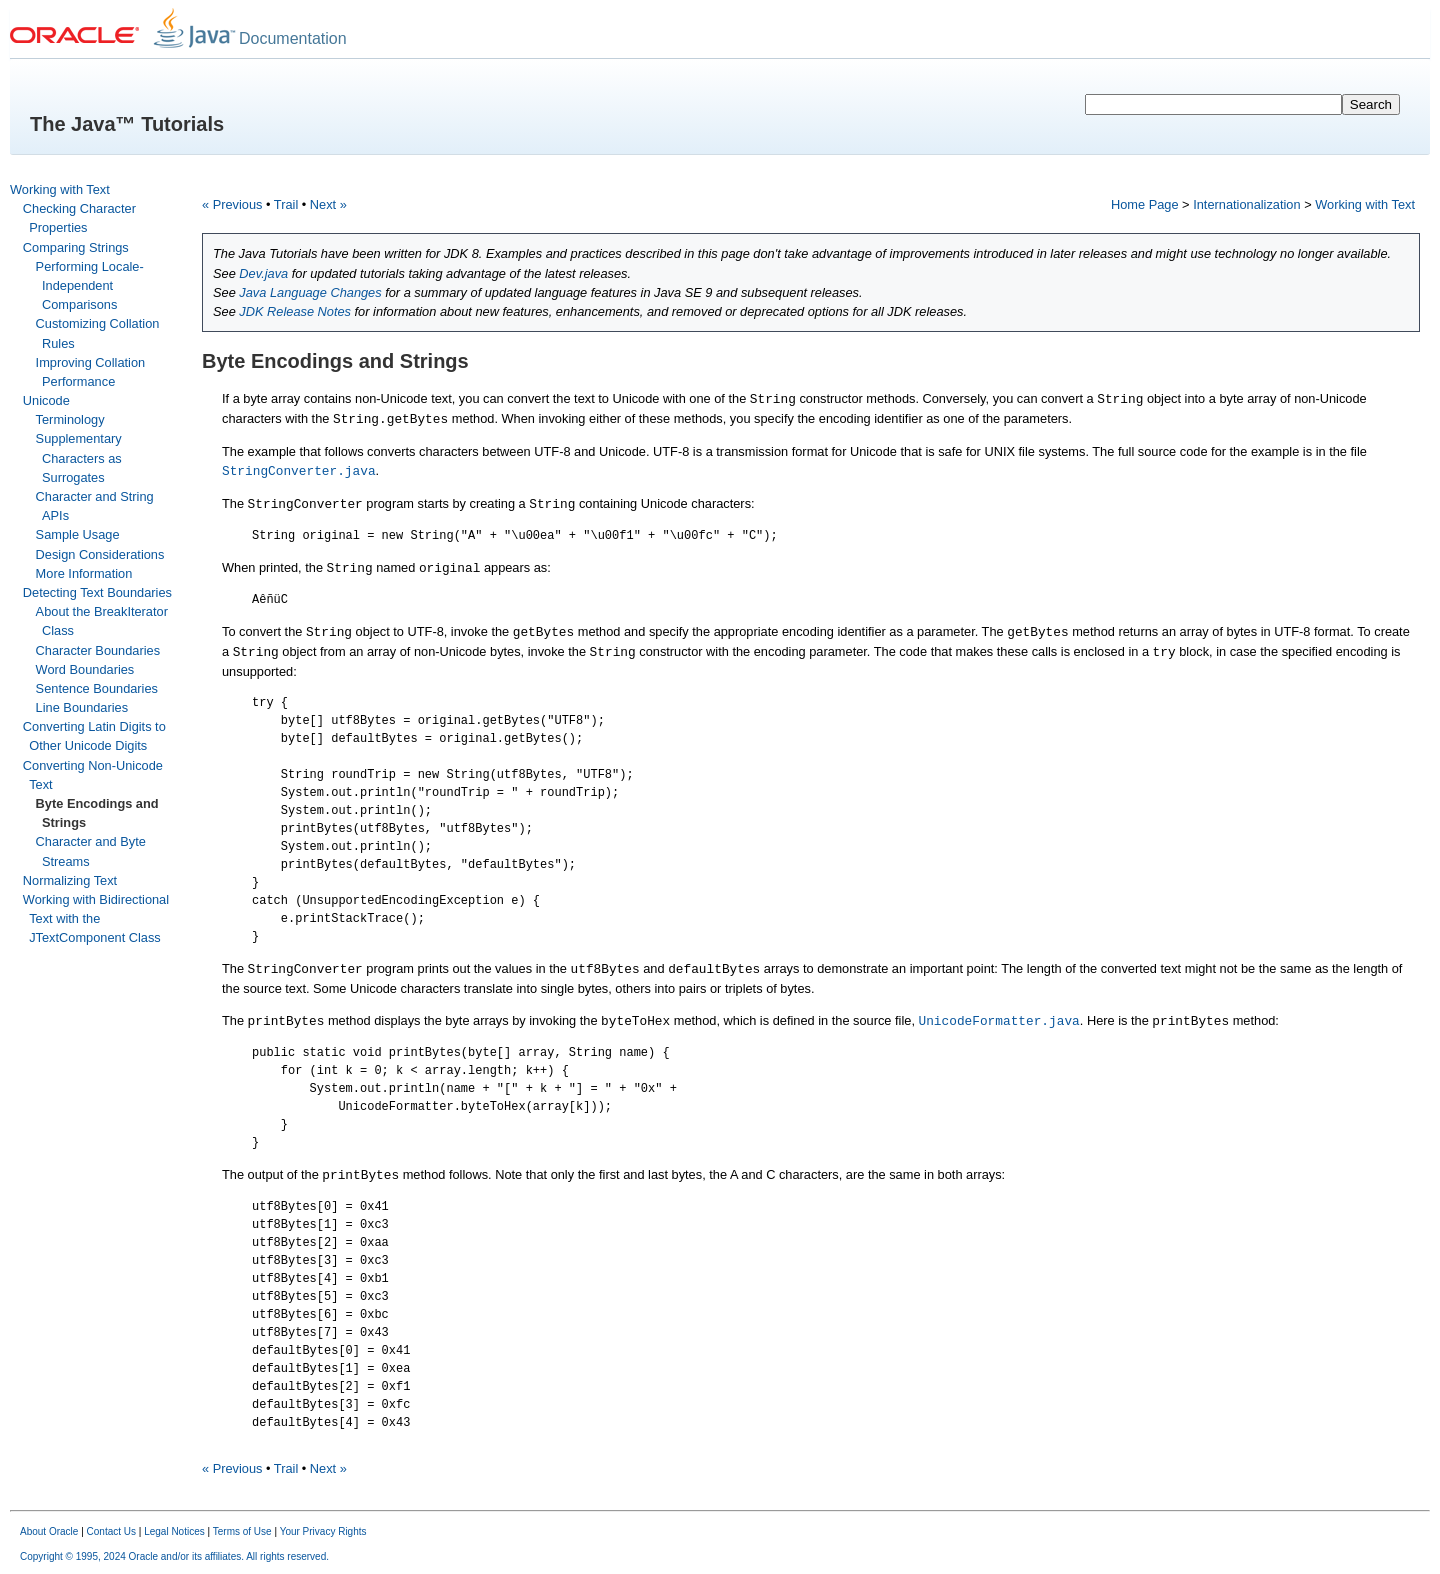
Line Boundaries (82, 707)
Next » (328, 204)
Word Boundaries (85, 669)
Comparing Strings (76, 247)
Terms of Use (242, 1531)
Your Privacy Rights (323, 1531)
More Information (84, 573)
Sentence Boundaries (97, 688)
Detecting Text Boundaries (97, 592)
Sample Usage (78, 534)
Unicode (46, 400)
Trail (286, 204)
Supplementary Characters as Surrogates (79, 457)
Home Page (1145, 204)
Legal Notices (174, 1531)
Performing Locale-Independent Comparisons (90, 285)
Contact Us (111, 1531)
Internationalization (1246, 204)
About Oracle (49, 1531)
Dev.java (263, 273)
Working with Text (60, 189)
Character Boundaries (98, 650)
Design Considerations (100, 554)
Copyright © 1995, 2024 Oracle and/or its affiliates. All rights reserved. (174, 1556)
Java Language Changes (310, 292)
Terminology (70, 419)
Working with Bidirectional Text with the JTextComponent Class (96, 918)
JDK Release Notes (295, 311)
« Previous (232, 204)
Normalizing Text (70, 880)
